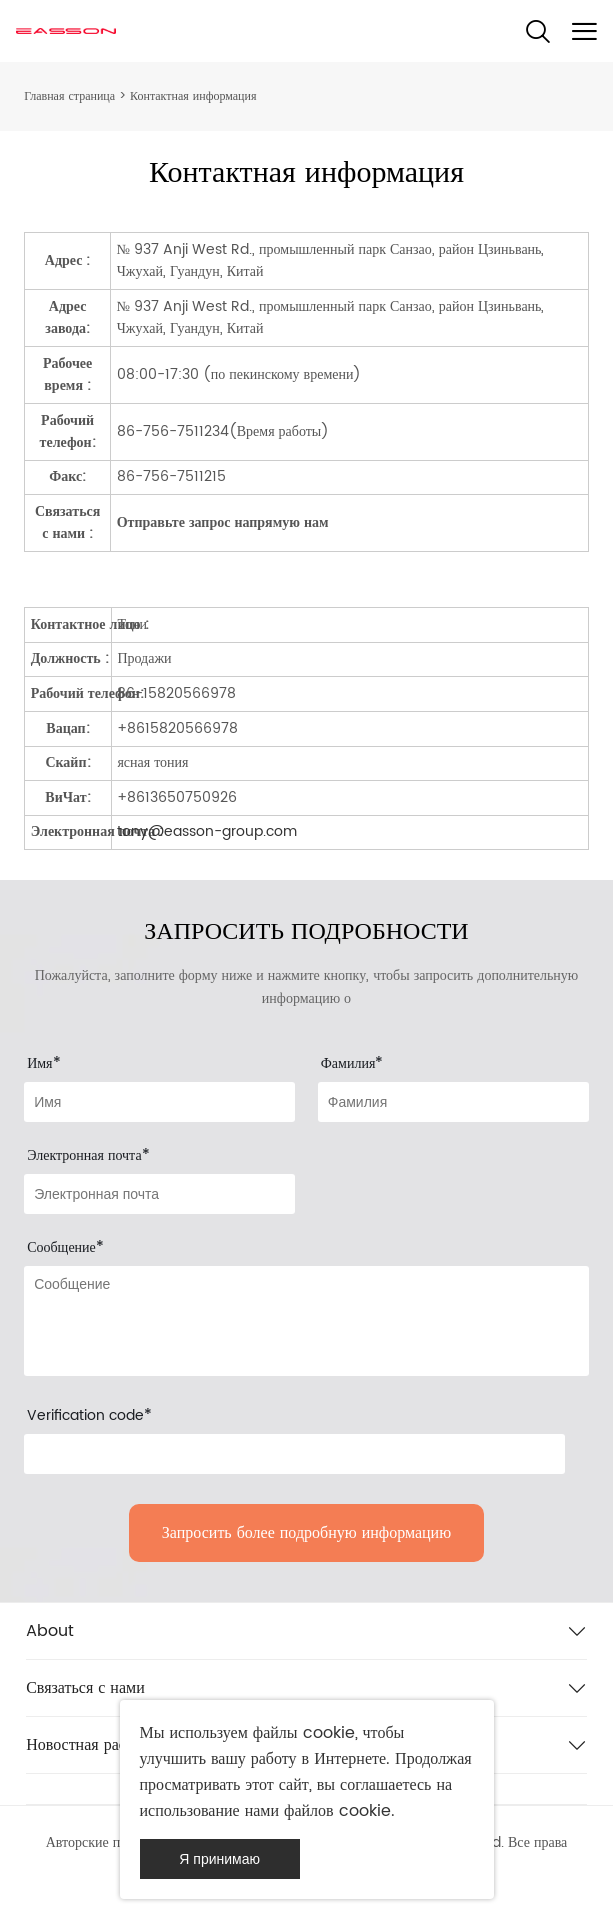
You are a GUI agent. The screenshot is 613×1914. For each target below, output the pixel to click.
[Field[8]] (453, 1102)
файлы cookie (304, 1733)
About (50, 1631)
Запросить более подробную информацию (306, 1533)
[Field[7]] (159, 1102)
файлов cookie (337, 1811)
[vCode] (294, 1454)
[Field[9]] (159, 1194)
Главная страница (69, 96)
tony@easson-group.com (207, 831)
